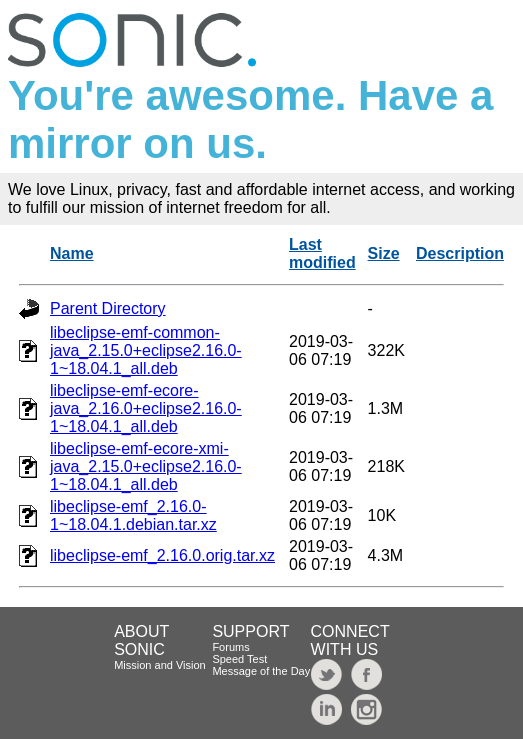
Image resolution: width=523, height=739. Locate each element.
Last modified (322, 253)
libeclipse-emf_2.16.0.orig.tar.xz (162, 555)
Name (72, 253)
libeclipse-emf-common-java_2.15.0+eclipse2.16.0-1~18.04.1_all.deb (146, 350)
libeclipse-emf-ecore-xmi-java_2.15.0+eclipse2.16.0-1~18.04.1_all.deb (146, 466)
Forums (230, 647)
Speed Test (239, 659)
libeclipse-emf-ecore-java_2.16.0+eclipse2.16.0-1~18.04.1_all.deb (146, 408)
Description (460, 253)
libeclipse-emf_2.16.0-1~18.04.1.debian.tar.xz (133, 515)
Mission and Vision (160, 665)
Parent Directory (108, 308)
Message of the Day (261, 671)
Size (384, 253)
